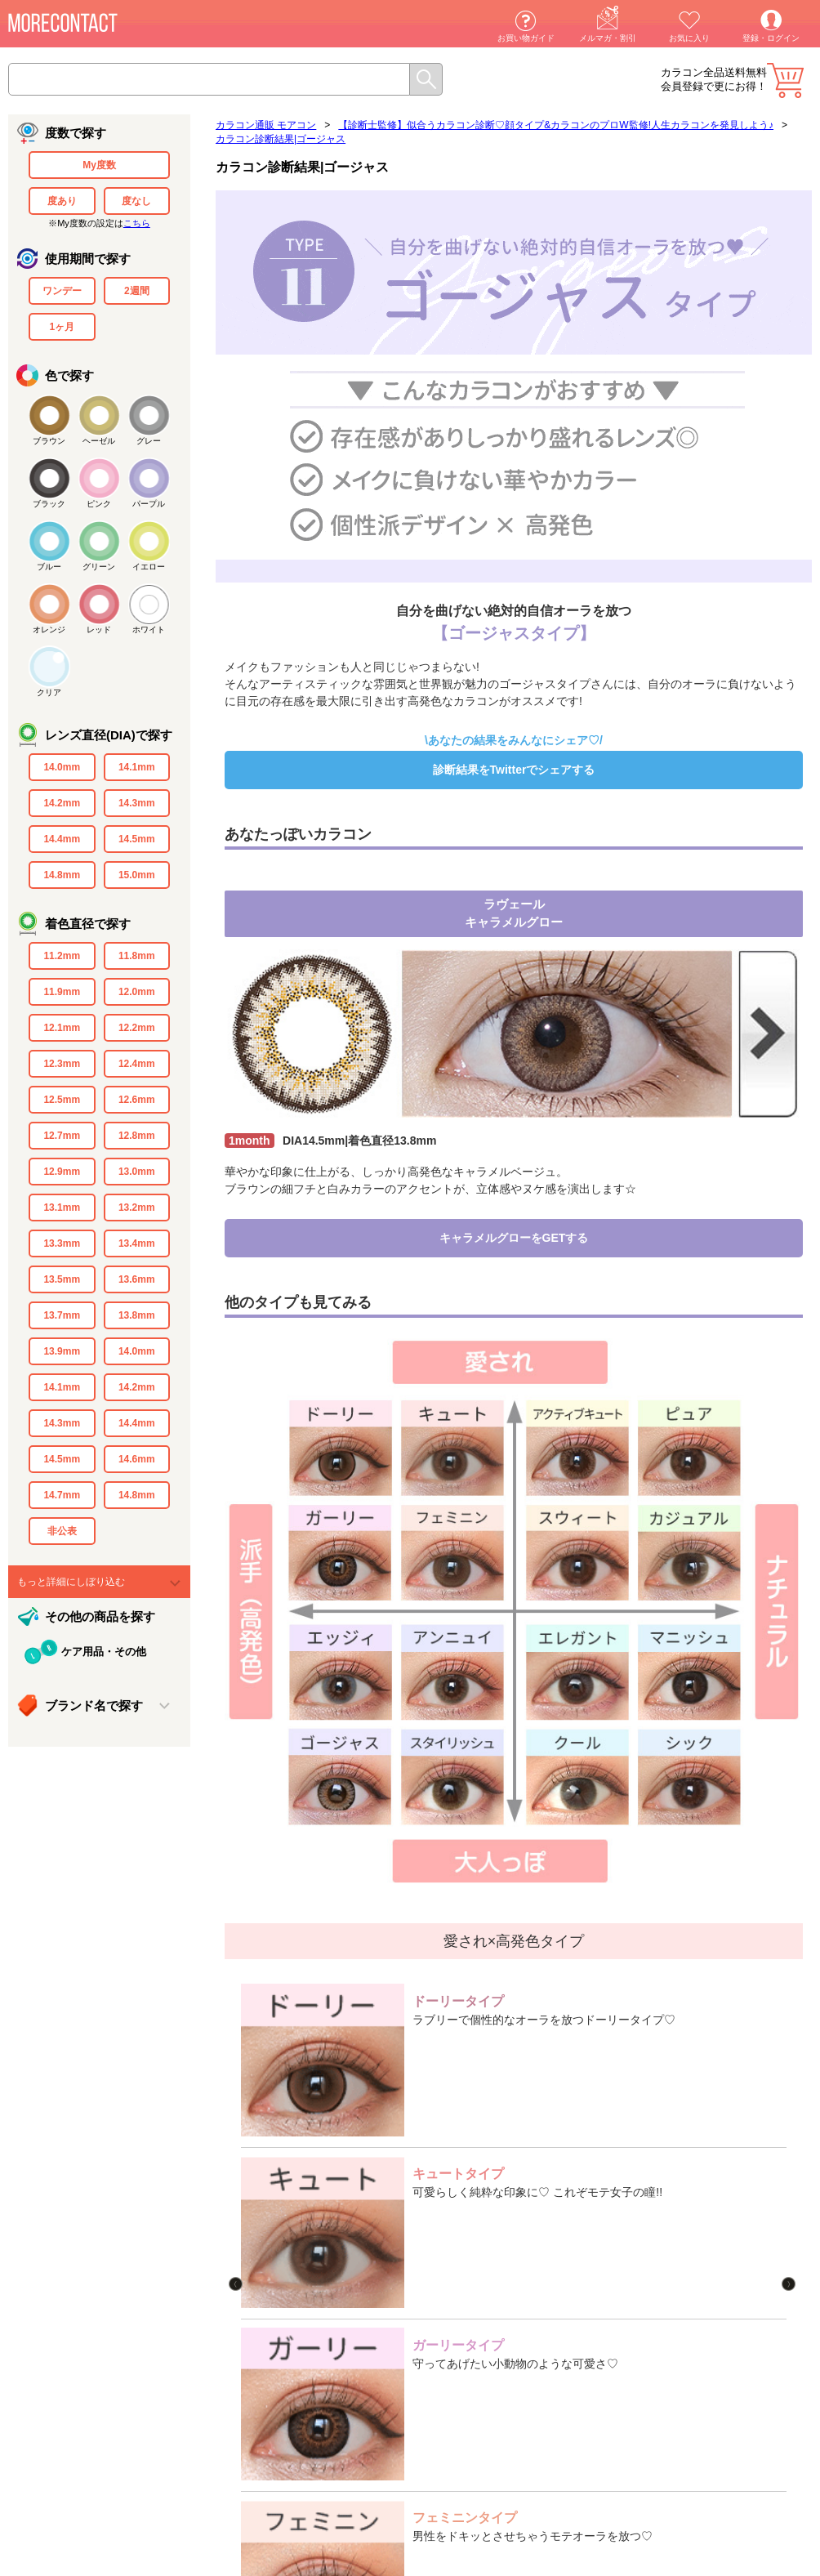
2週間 (136, 291)
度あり (62, 201)
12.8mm (136, 1135)
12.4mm (136, 1063)
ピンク (99, 503)
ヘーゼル (98, 440)
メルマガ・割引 (607, 37)
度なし (136, 201)
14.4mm (61, 839)
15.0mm (136, 875)
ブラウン (49, 440)
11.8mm (136, 956)
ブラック (49, 503)
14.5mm (136, 839)
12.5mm (61, 1099)
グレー (148, 440)
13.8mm (136, 1315)
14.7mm (61, 1495)
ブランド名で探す (94, 1705)
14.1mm (136, 767)
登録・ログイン (771, 37)
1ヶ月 (61, 327)
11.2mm (61, 956)
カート (785, 80)
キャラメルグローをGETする (514, 1237)
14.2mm (61, 803)
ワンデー (62, 291)
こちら (136, 223)
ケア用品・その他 (103, 1651)
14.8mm (61, 875)
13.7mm (61, 1315)
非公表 (62, 1531)
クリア (49, 692)
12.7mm (61, 1135)
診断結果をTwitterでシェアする (514, 769)
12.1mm (61, 1028)
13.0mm (136, 1171)
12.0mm (136, 992)
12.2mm (136, 1028)
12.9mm (61, 1171)
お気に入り (689, 37)
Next (790, 2114)
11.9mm (61, 992)
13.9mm (61, 1351)
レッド (99, 629)
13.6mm (136, 1279)
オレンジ (49, 629)
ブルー (49, 566)
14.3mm (136, 803)
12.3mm (61, 1063)
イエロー (148, 566)
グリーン (98, 566)
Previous (269, 2114)
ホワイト (148, 629)
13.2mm (136, 1207)
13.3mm (61, 1243)
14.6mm (136, 1459)
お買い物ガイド (526, 37)
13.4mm (136, 1243)
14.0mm (61, 767)
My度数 (99, 165)
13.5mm (61, 1279)
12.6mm (136, 1099)
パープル (148, 503)
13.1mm (61, 1207)
